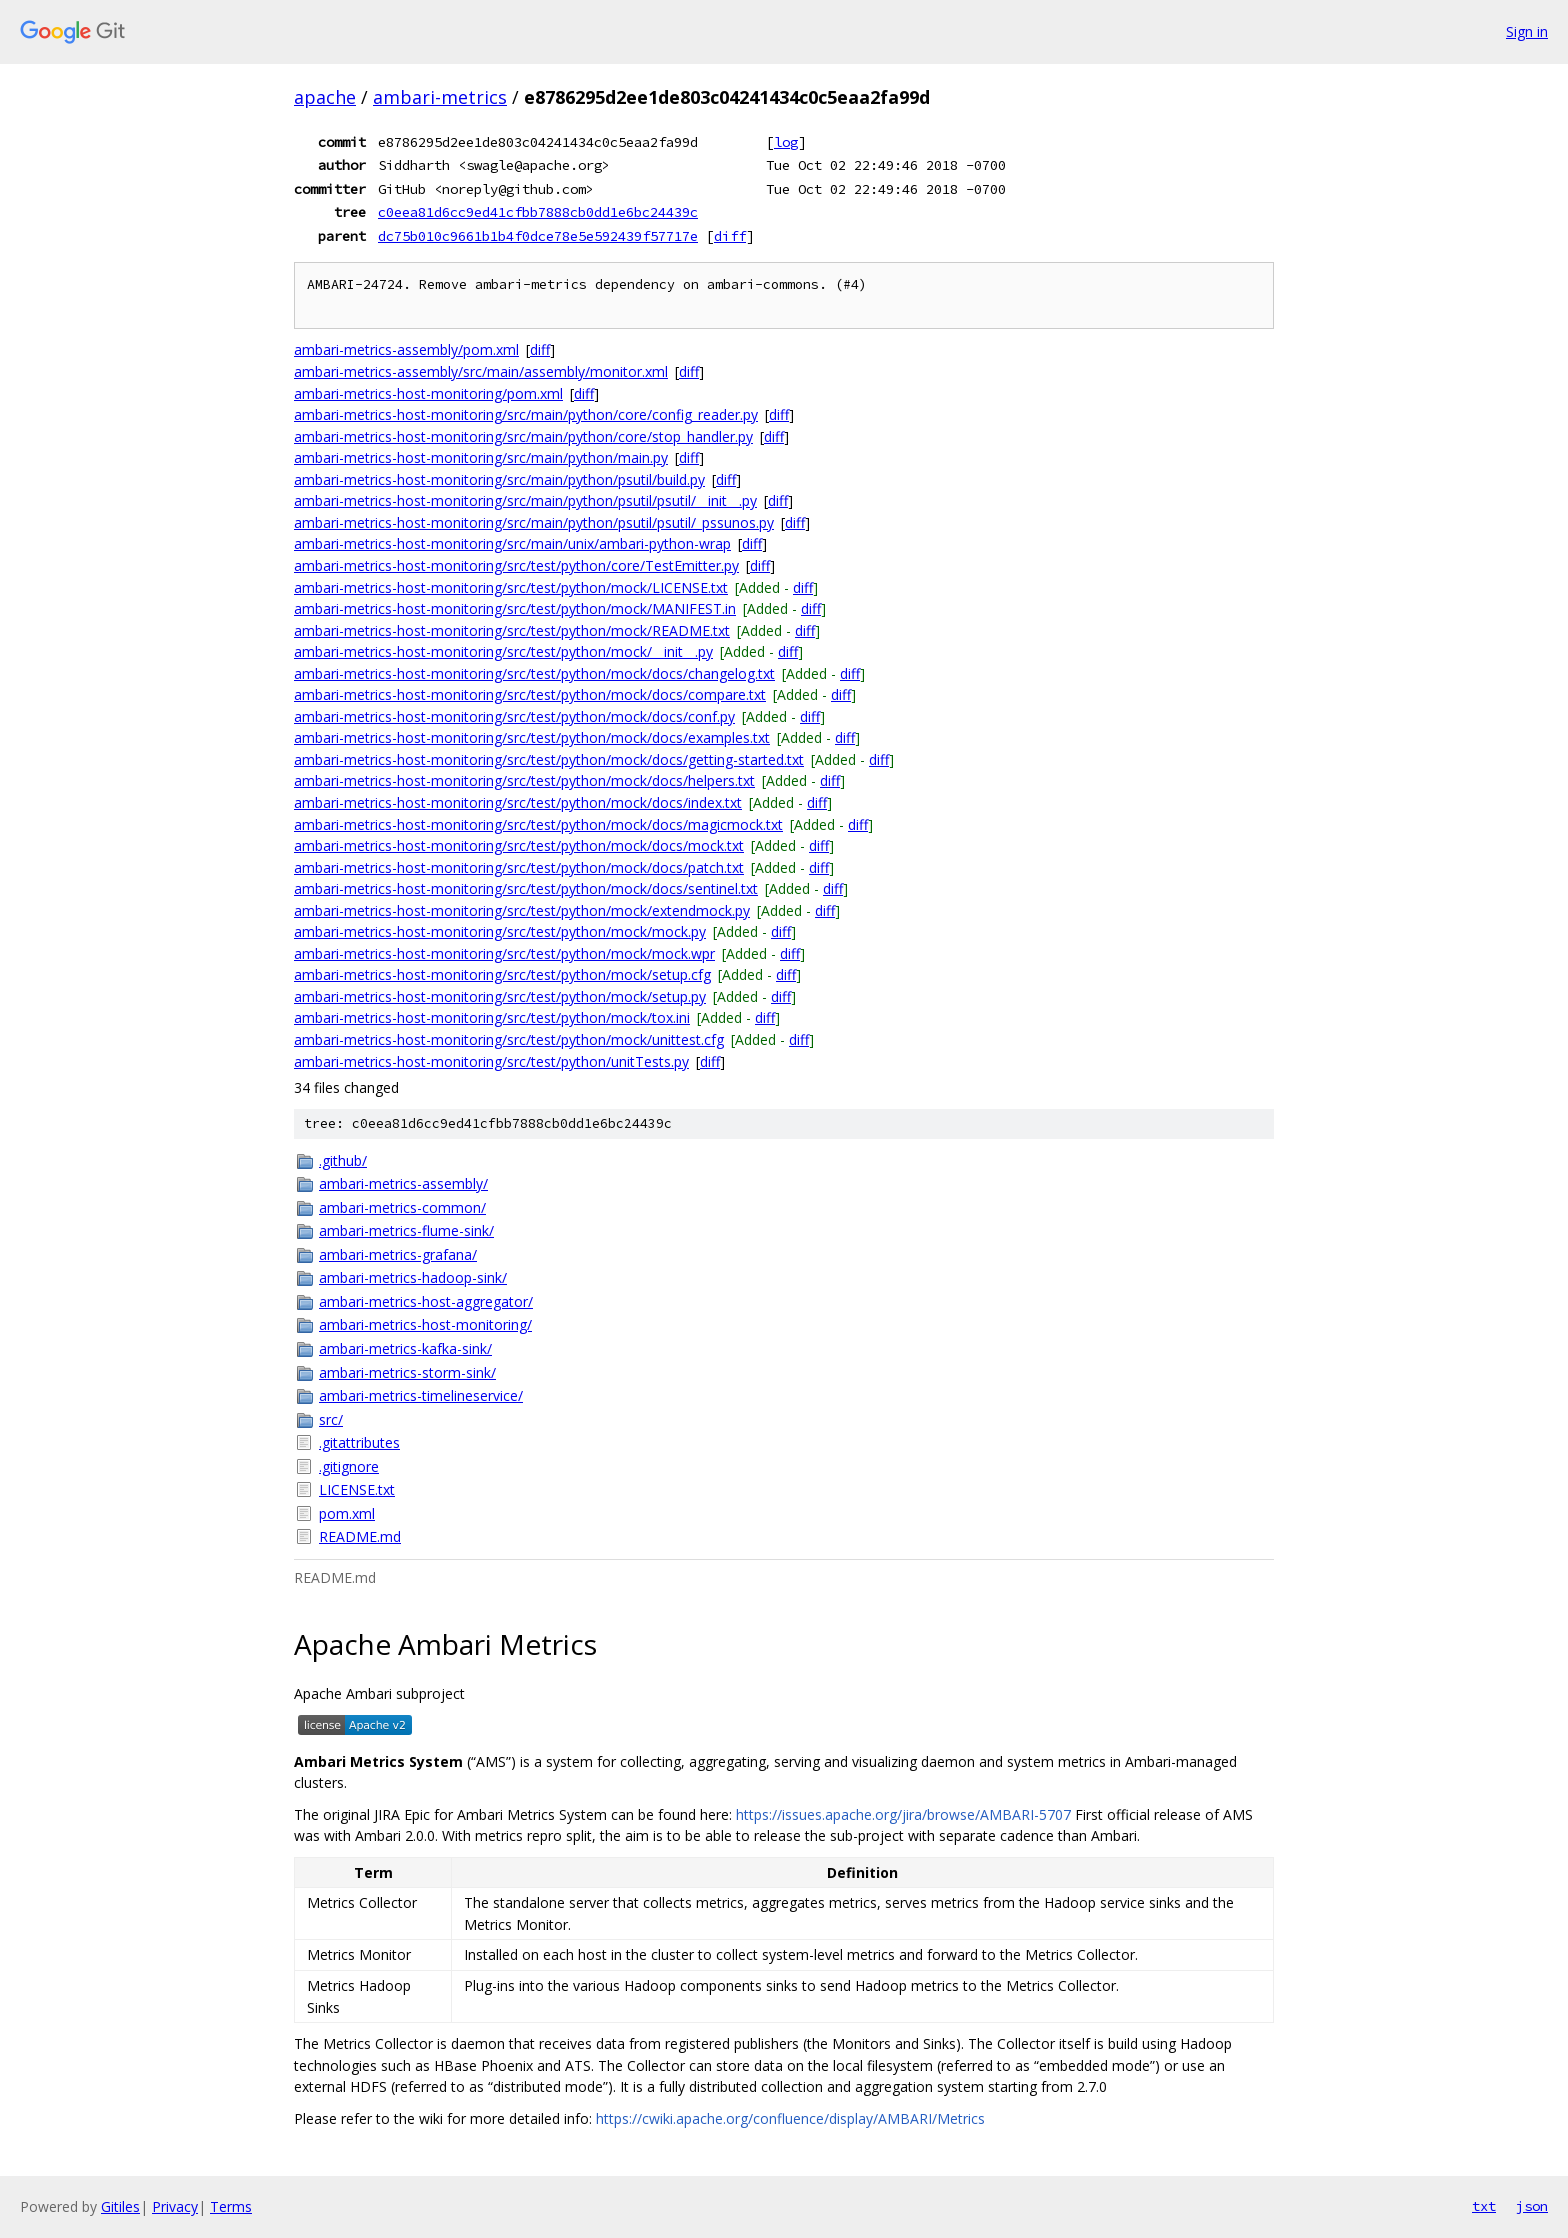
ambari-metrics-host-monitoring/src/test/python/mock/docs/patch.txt (519, 867)
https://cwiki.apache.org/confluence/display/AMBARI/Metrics (790, 2118)
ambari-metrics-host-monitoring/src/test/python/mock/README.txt (512, 630)
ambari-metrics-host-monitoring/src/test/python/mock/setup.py (500, 996)
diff (730, 236)
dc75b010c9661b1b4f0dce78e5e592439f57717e (538, 236)
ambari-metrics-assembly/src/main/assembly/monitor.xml (481, 371)
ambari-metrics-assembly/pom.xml (406, 349)
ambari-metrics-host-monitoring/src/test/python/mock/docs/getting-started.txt (549, 759)
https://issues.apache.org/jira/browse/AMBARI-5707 (903, 1814)
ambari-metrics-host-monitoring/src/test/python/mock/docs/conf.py (514, 716)
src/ (331, 1419)
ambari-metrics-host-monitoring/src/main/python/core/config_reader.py (526, 414)
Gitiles (120, 2206)
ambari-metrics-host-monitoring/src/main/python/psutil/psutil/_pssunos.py (534, 522)
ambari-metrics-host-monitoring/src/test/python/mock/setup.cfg (502, 974)
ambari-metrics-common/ (402, 1207)
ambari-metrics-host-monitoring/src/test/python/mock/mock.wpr (504, 953)
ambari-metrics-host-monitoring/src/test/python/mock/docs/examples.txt (532, 737)
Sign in (1527, 31)
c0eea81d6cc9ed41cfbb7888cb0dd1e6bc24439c (538, 212)
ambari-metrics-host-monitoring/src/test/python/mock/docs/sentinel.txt (526, 888)
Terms (231, 2206)
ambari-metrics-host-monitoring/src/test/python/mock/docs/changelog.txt (534, 673)
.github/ (343, 1160)
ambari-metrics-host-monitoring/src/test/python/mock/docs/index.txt (518, 802)
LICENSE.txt (357, 1489)
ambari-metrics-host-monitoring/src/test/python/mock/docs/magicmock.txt (538, 824)
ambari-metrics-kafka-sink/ (405, 1348)
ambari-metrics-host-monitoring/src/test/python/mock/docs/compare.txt (530, 694)
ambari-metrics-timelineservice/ (421, 1395)
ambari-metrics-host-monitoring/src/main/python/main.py (481, 457)
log (786, 142)
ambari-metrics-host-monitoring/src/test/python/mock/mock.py (500, 931)
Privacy (175, 2206)
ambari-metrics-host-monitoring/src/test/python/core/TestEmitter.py (516, 565)
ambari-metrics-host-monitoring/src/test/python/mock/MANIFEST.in (515, 608)
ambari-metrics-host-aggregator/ (426, 1301)
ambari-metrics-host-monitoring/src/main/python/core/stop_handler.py (523, 436)
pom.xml (347, 1513)
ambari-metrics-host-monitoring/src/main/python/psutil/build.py (499, 479)
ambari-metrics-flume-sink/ (406, 1230)
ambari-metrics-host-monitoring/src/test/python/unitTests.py (491, 1061)
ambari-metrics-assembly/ (403, 1183)
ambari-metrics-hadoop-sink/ (413, 1277)
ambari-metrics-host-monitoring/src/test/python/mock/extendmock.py (522, 910)
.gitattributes (359, 1442)
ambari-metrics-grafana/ (398, 1254)
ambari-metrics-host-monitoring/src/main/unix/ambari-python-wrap (512, 543)
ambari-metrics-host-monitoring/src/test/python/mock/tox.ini (492, 1017)
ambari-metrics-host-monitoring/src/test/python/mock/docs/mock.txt (519, 845)
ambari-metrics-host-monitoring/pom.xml (428, 393)
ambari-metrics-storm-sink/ (407, 1372)
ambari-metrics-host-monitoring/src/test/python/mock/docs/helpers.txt (524, 780)
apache (325, 97)
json (1532, 2206)
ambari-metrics (440, 97)
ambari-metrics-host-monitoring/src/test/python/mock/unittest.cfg (509, 1039)
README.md (360, 1536)
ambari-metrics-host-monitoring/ (425, 1324)
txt (1484, 2206)
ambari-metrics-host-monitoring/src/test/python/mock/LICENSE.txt (511, 587)
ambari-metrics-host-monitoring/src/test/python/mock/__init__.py (503, 651)
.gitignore (349, 1466)
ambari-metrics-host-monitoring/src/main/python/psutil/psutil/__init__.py (525, 500)
